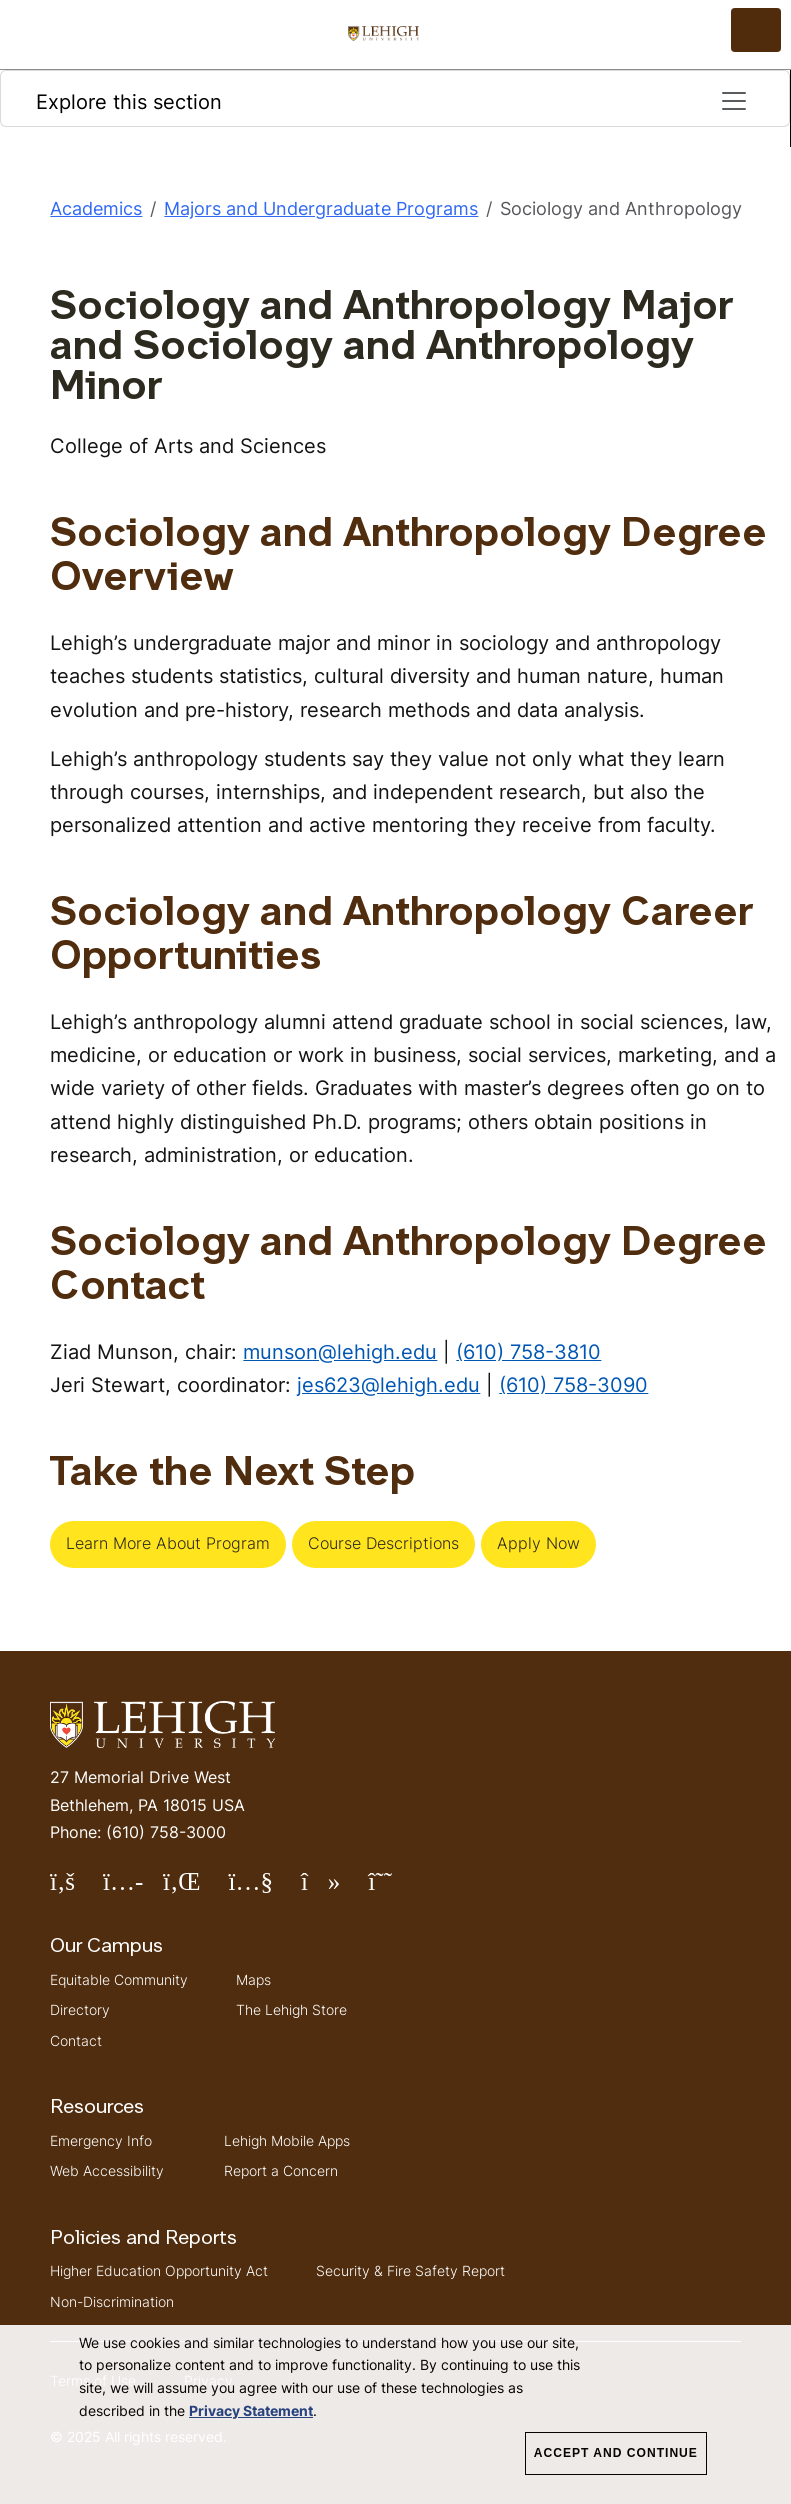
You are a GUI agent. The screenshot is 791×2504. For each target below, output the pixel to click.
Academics (96, 208)
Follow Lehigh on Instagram (133, 1889)
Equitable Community (119, 1979)
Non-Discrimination (112, 2301)
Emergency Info (101, 2140)
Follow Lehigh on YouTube (264, 1889)
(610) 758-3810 (528, 1351)
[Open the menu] (756, 30)
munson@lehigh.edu (340, 1351)
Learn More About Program (168, 1543)
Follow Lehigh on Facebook (76, 1889)
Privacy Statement (251, 2410)
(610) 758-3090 (573, 1384)
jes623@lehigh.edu (388, 1384)
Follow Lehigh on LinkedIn (196, 1889)
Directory (80, 2009)
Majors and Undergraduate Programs (321, 208)
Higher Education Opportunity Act (159, 2270)
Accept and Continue (616, 2453)
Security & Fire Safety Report (410, 2270)
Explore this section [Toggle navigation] (392, 101)
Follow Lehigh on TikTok (334, 1889)
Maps (253, 1979)
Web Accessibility (107, 2170)
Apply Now (538, 1543)
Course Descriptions (383, 1543)
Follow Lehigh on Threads (394, 1889)
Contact (76, 2040)
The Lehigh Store (291, 2009)
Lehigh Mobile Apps (287, 2140)
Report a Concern (281, 2170)
